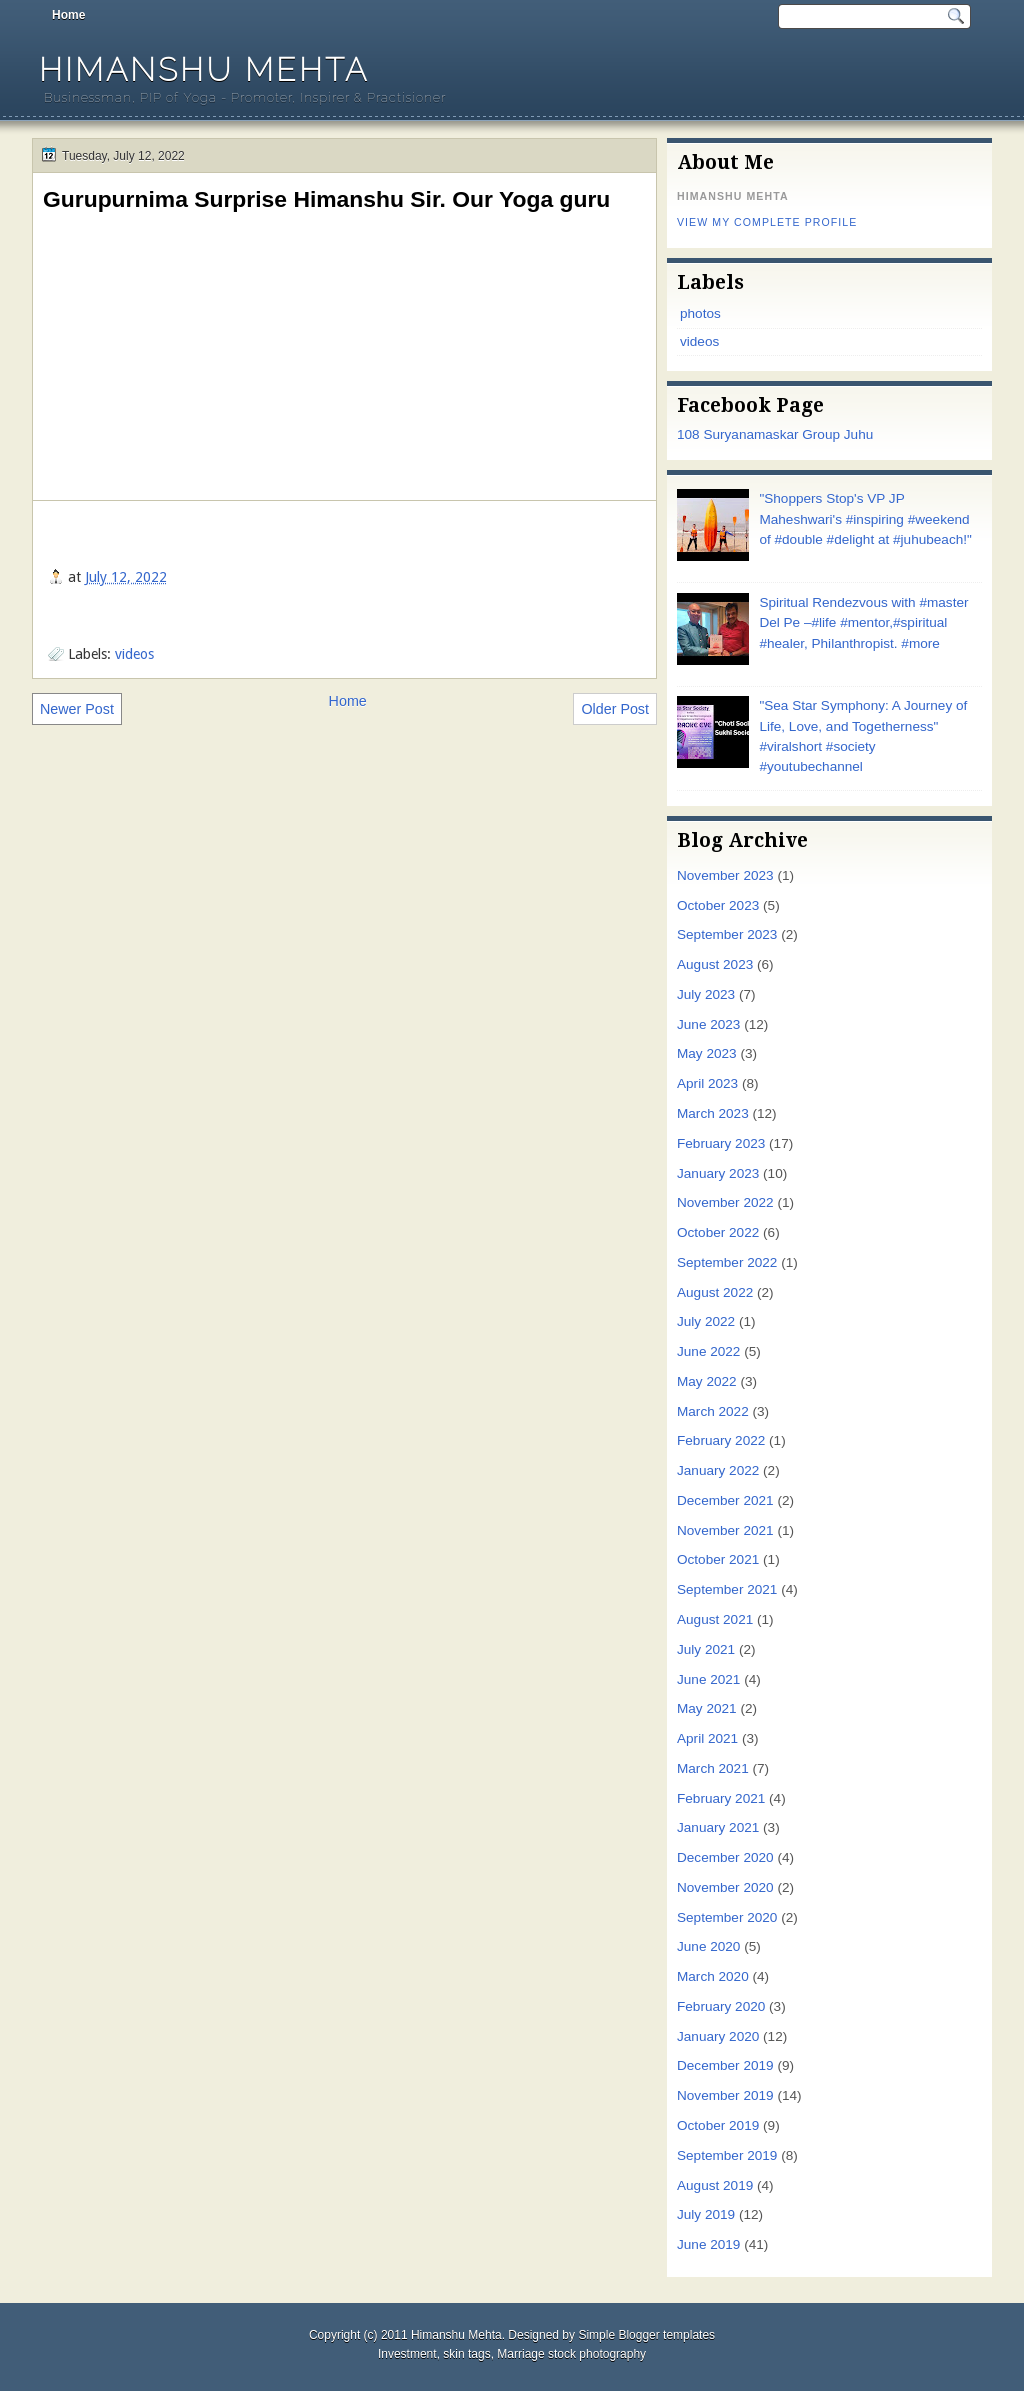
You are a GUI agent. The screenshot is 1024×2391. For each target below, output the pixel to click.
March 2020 (713, 1976)
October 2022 (718, 1232)
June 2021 (708, 1679)
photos (700, 313)
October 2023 (718, 905)
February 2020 (721, 2006)
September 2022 (727, 1262)
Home (68, 15)
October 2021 (718, 1559)
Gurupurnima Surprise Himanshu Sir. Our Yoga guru (326, 199)
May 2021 (707, 1708)
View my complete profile (767, 222)
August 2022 (715, 1292)
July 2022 (706, 1321)
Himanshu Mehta (204, 69)
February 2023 (721, 1143)
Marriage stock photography (571, 2354)
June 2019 (708, 2244)
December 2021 (725, 1500)
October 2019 (718, 2125)
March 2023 (713, 1113)
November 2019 (725, 2095)
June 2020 (708, 1946)
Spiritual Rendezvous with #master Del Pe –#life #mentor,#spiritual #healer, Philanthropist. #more (863, 623)
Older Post (615, 709)
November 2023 (725, 875)
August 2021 (715, 1619)
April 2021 (707, 1738)
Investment (407, 2354)
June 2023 (708, 1024)
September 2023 (727, 934)
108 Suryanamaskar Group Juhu (775, 434)
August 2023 (715, 964)
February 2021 (721, 1798)
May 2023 (707, 1053)
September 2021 (727, 1589)
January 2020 (718, 2036)
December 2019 (725, 2065)
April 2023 (707, 1083)
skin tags (466, 2354)
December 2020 (725, 1857)
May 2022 (707, 1381)
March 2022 (713, 1411)
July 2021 (706, 1649)
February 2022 (721, 1440)
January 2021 (718, 1827)
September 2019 (727, 2155)
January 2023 (718, 1173)
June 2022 (708, 1351)
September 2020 (727, 1917)
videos (134, 654)
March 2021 (713, 1768)
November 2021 (725, 1530)
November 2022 (725, 1202)
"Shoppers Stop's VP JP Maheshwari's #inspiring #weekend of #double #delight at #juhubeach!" (865, 519)
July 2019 (706, 2214)
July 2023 (706, 994)
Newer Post (77, 709)
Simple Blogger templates (646, 2335)
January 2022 (718, 1470)
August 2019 (715, 2185)
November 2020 (725, 1887)
